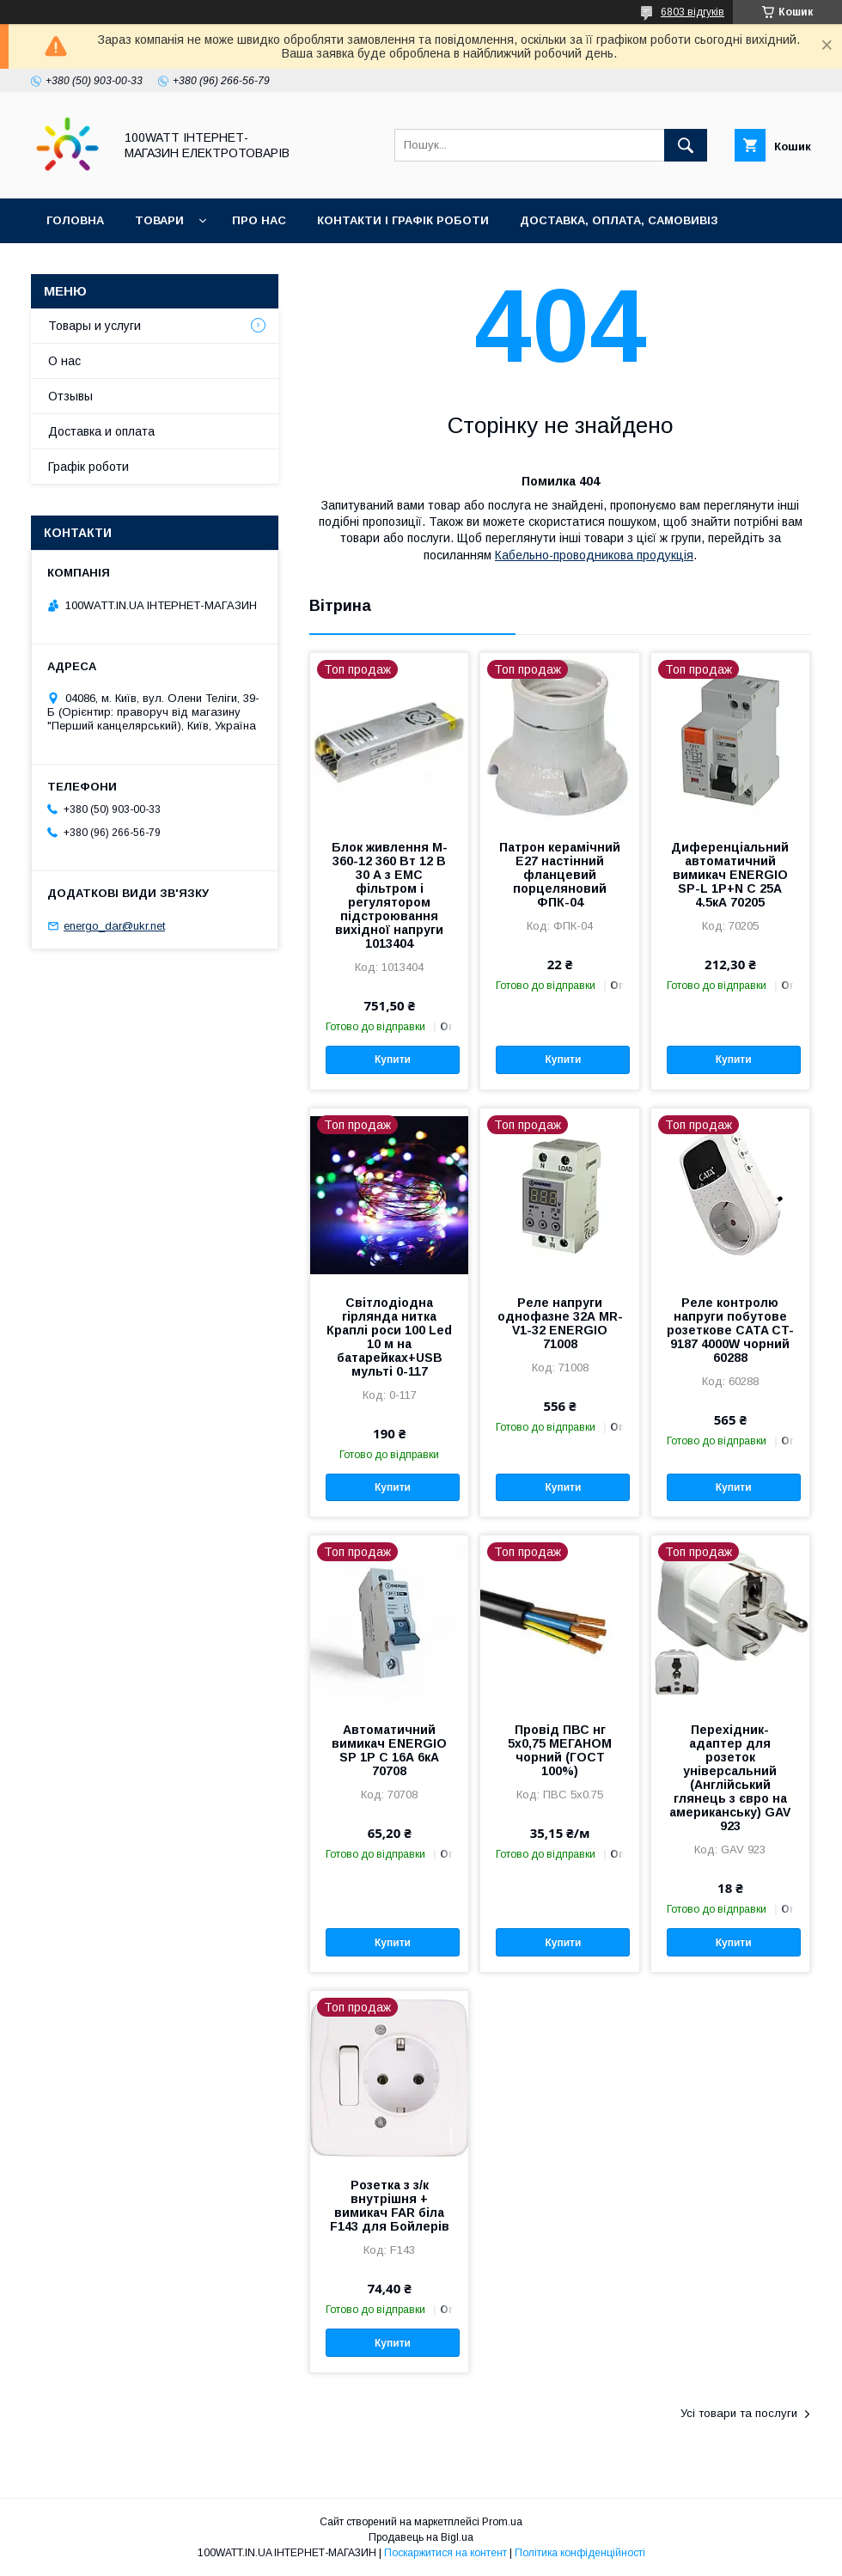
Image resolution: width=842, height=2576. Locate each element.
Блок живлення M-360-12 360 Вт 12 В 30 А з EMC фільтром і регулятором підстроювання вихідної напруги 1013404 (390, 895)
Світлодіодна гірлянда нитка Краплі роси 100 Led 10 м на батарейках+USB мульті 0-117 (389, 1337)
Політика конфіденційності (580, 2553)
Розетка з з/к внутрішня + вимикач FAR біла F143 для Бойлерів (389, 2205)
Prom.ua (502, 2522)
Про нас (259, 220)
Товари (159, 220)
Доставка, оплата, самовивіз (619, 220)
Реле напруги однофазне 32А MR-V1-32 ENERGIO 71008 (560, 1323)
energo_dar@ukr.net (114, 925)
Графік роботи (88, 466)
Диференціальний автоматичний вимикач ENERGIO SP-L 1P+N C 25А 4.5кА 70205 (730, 874)
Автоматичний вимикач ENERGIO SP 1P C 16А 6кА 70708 (389, 1750)
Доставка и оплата (101, 431)
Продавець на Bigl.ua (421, 2537)
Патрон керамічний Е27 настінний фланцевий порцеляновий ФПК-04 (559, 874)
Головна (75, 220)
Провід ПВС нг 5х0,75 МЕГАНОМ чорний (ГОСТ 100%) (560, 1750)
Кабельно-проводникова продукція (594, 555)
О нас (64, 361)
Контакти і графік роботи (403, 220)
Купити (393, 1059)
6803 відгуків (692, 12)
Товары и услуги (94, 326)
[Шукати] (685, 145)
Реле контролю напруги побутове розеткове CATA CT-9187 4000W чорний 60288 (730, 1330)
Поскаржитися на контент (445, 2553)
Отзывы (70, 396)
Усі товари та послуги (738, 2413)
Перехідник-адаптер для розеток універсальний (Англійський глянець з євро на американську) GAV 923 (729, 1778)
